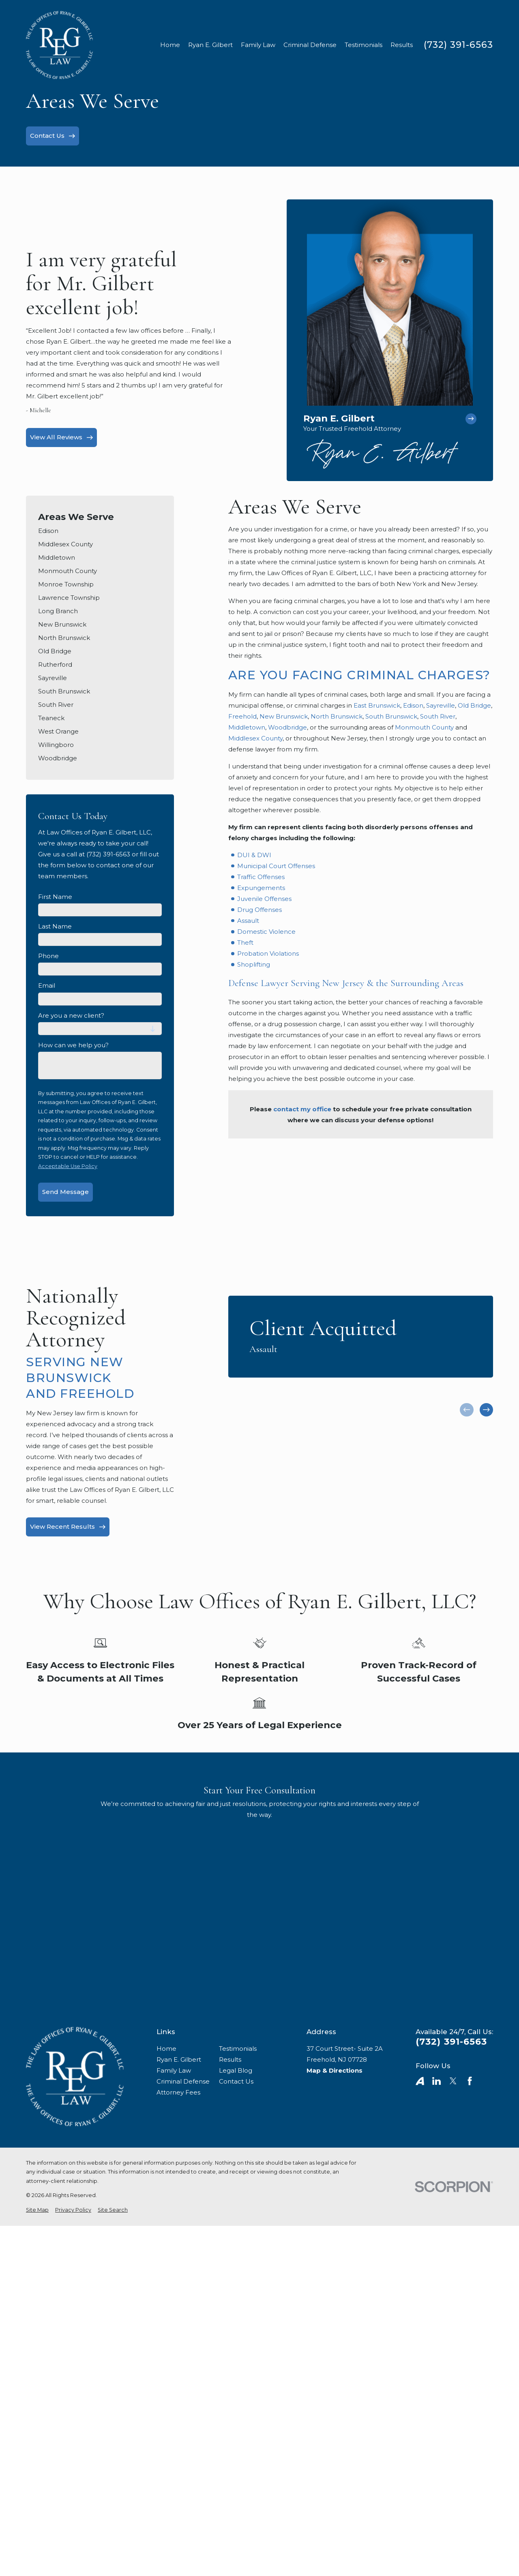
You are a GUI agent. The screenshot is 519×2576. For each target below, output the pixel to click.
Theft (245, 942)
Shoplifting (253, 964)
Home (166, 2048)
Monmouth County (424, 727)
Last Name (55, 926)
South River (437, 716)
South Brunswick (391, 716)
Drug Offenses (259, 910)
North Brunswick (336, 716)
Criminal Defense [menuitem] (310, 45)
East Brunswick (377, 705)
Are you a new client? (71, 1015)
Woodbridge (287, 727)
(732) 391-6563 (458, 45)
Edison (413, 705)
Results (230, 2059)
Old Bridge (474, 705)
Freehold (242, 716)
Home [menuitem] (170, 45)
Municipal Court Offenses (276, 866)
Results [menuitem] (401, 45)
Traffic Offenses (261, 877)
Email (46, 985)
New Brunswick (284, 716)
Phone (48, 956)
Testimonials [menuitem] (363, 45)
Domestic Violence (266, 931)
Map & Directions (334, 2070)
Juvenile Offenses (264, 899)
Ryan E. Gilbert (179, 2059)
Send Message (65, 1192)
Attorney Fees (178, 2092)
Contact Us (236, 2081)
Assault (248, 920)
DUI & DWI (254, 855)
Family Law (174, 2070)
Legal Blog (235, 2070)
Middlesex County (255, 738)
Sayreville (440, 705)
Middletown (246, 727)
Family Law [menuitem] (258, 45)
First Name (55, 897)
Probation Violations (268, 953)
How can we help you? (73, 1045)
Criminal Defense (183, 2081)
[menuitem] (100, 530)
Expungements (261, 888)
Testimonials (238, 2048)
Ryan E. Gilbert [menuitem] (210, 45)
